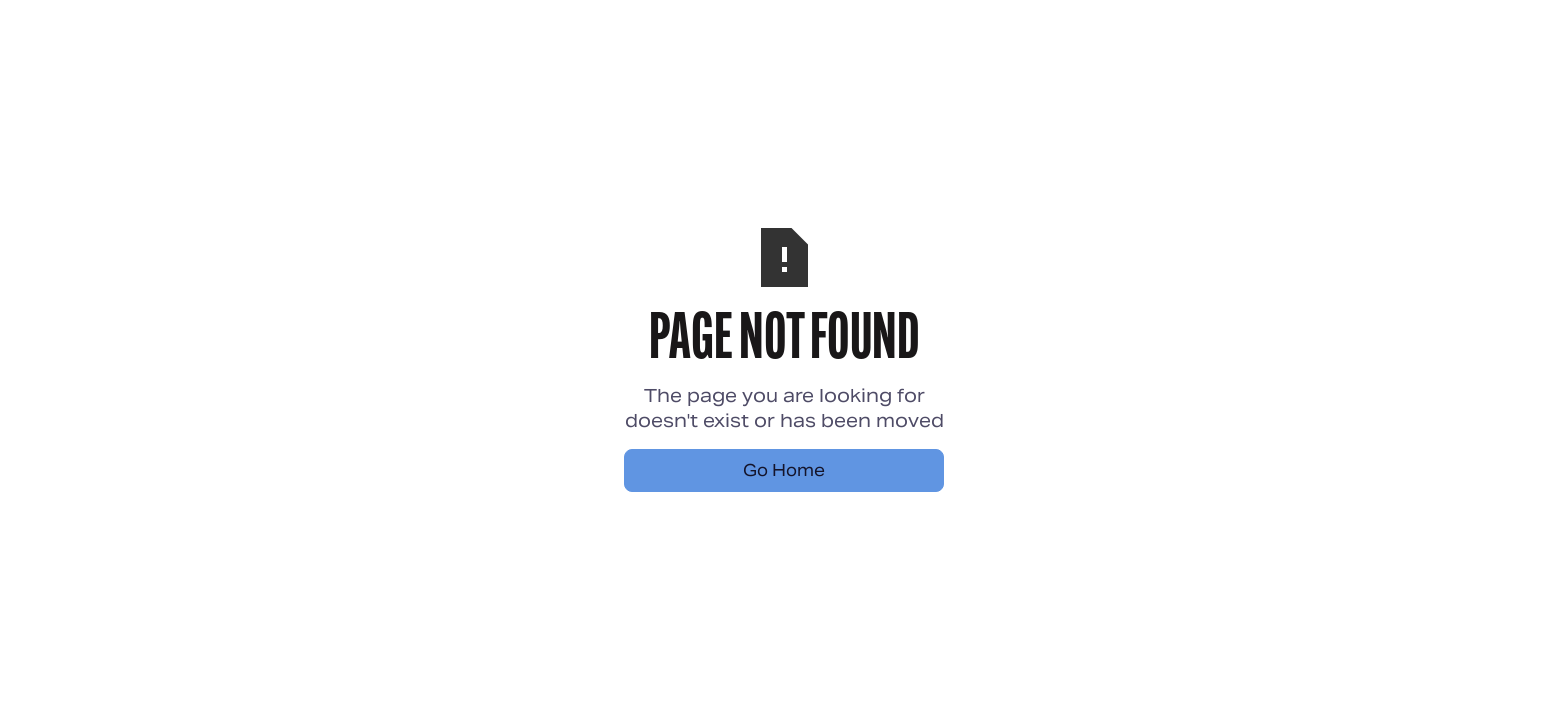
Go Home (784, 470)
